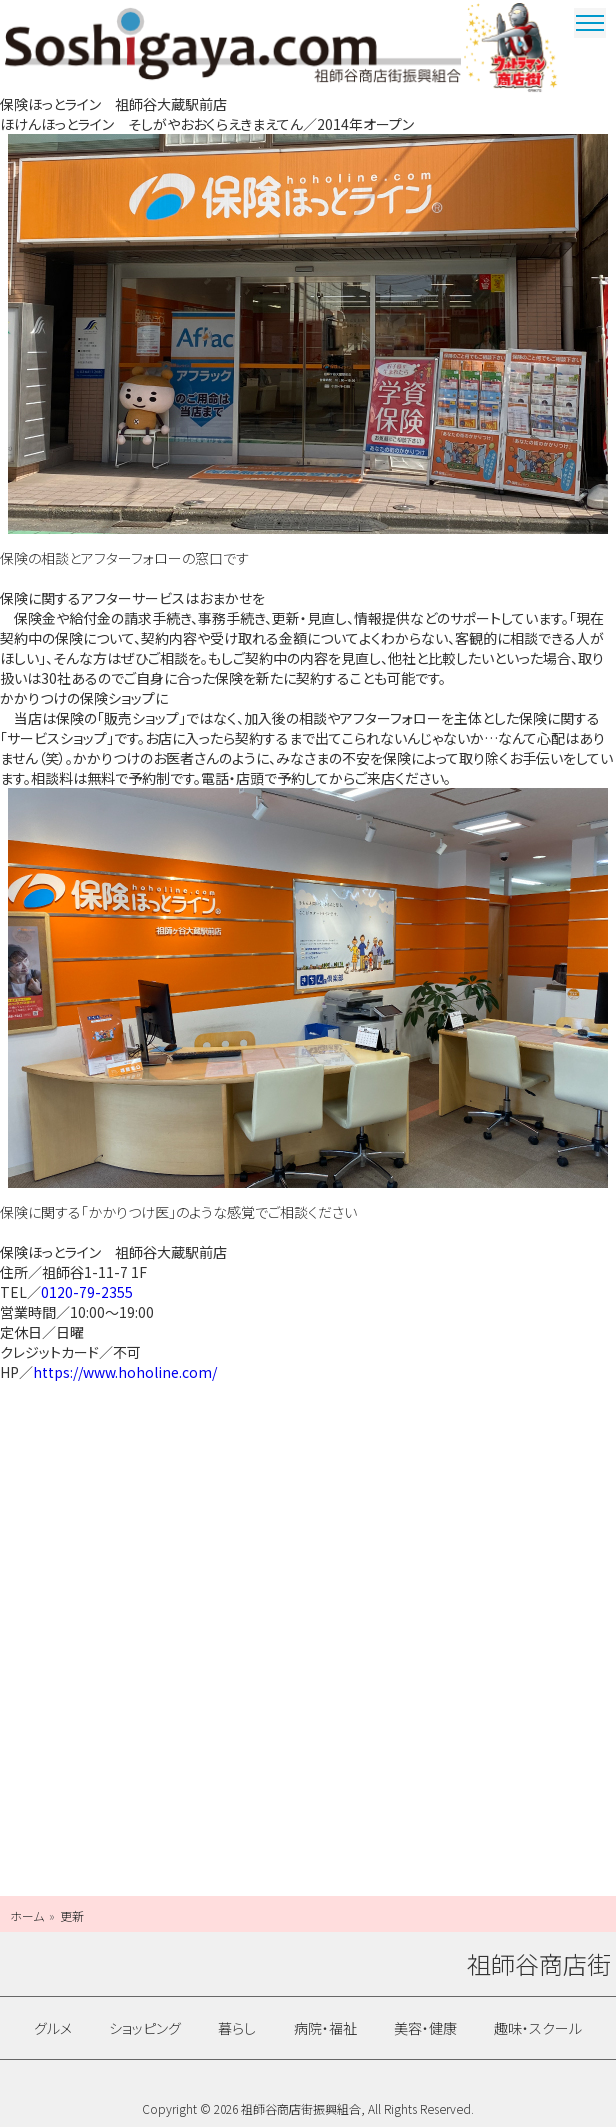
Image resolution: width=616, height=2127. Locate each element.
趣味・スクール (538, 2028)
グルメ (53, 2028)
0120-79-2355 (87, 1292)
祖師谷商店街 (233, 45)
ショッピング (145, 2028)
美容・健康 (425, 2028)
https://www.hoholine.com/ (125, 1372)
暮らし (237, 2028)
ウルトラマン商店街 (513, 47)
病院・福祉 (325, 2028)
